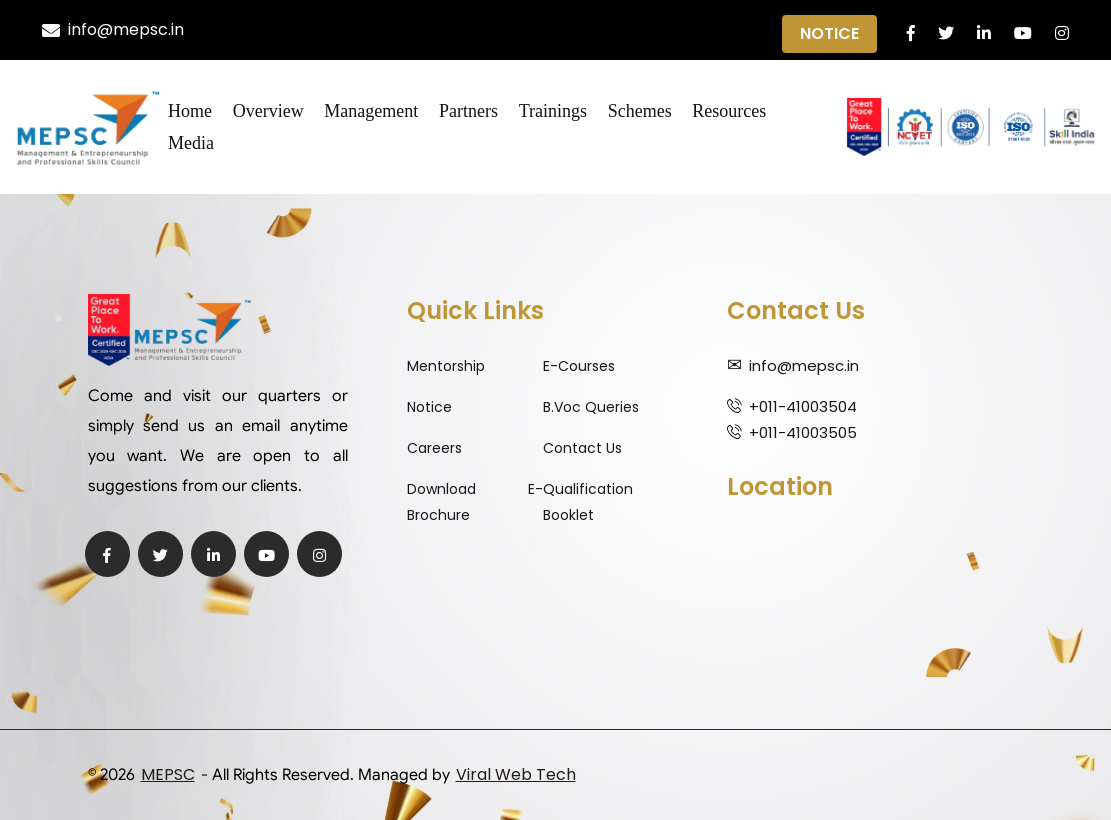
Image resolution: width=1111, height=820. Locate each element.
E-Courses (579, 366)
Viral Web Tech (516, 774)
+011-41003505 (803, 432)
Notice (829, 33)
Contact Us (582, 448)
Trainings (553, 111)
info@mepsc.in (113, 29)
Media (191, 143)
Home (190, 111)
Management (371, 111)
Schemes (640, 111)
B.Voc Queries (591, 407)
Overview (268, 111)
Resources (729, 111)
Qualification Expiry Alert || (568, 31)
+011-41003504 (803, 406)
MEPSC (168, 774)
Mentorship (446, 366)
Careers (434, 448)
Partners (468, 111)
